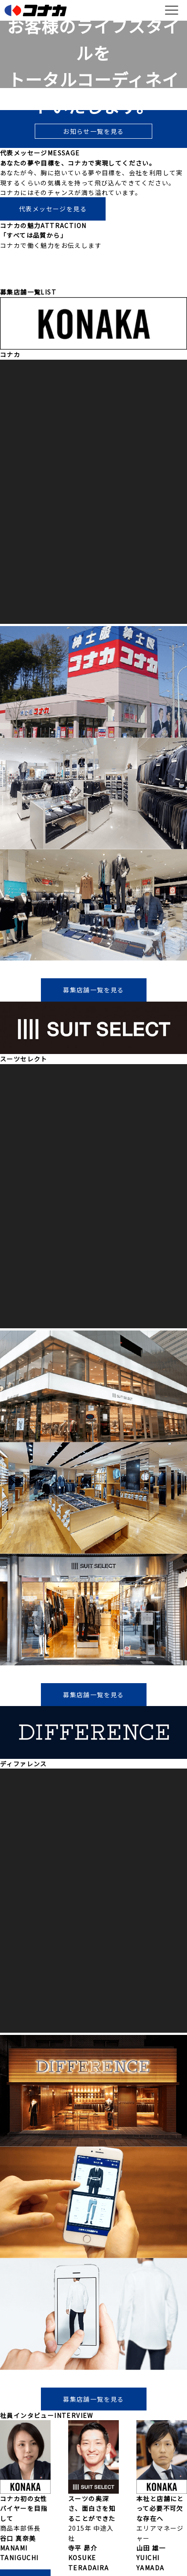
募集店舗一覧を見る (93, 989)
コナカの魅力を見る (93, 275)
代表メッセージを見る (53, 208)
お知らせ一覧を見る (93, 131)
